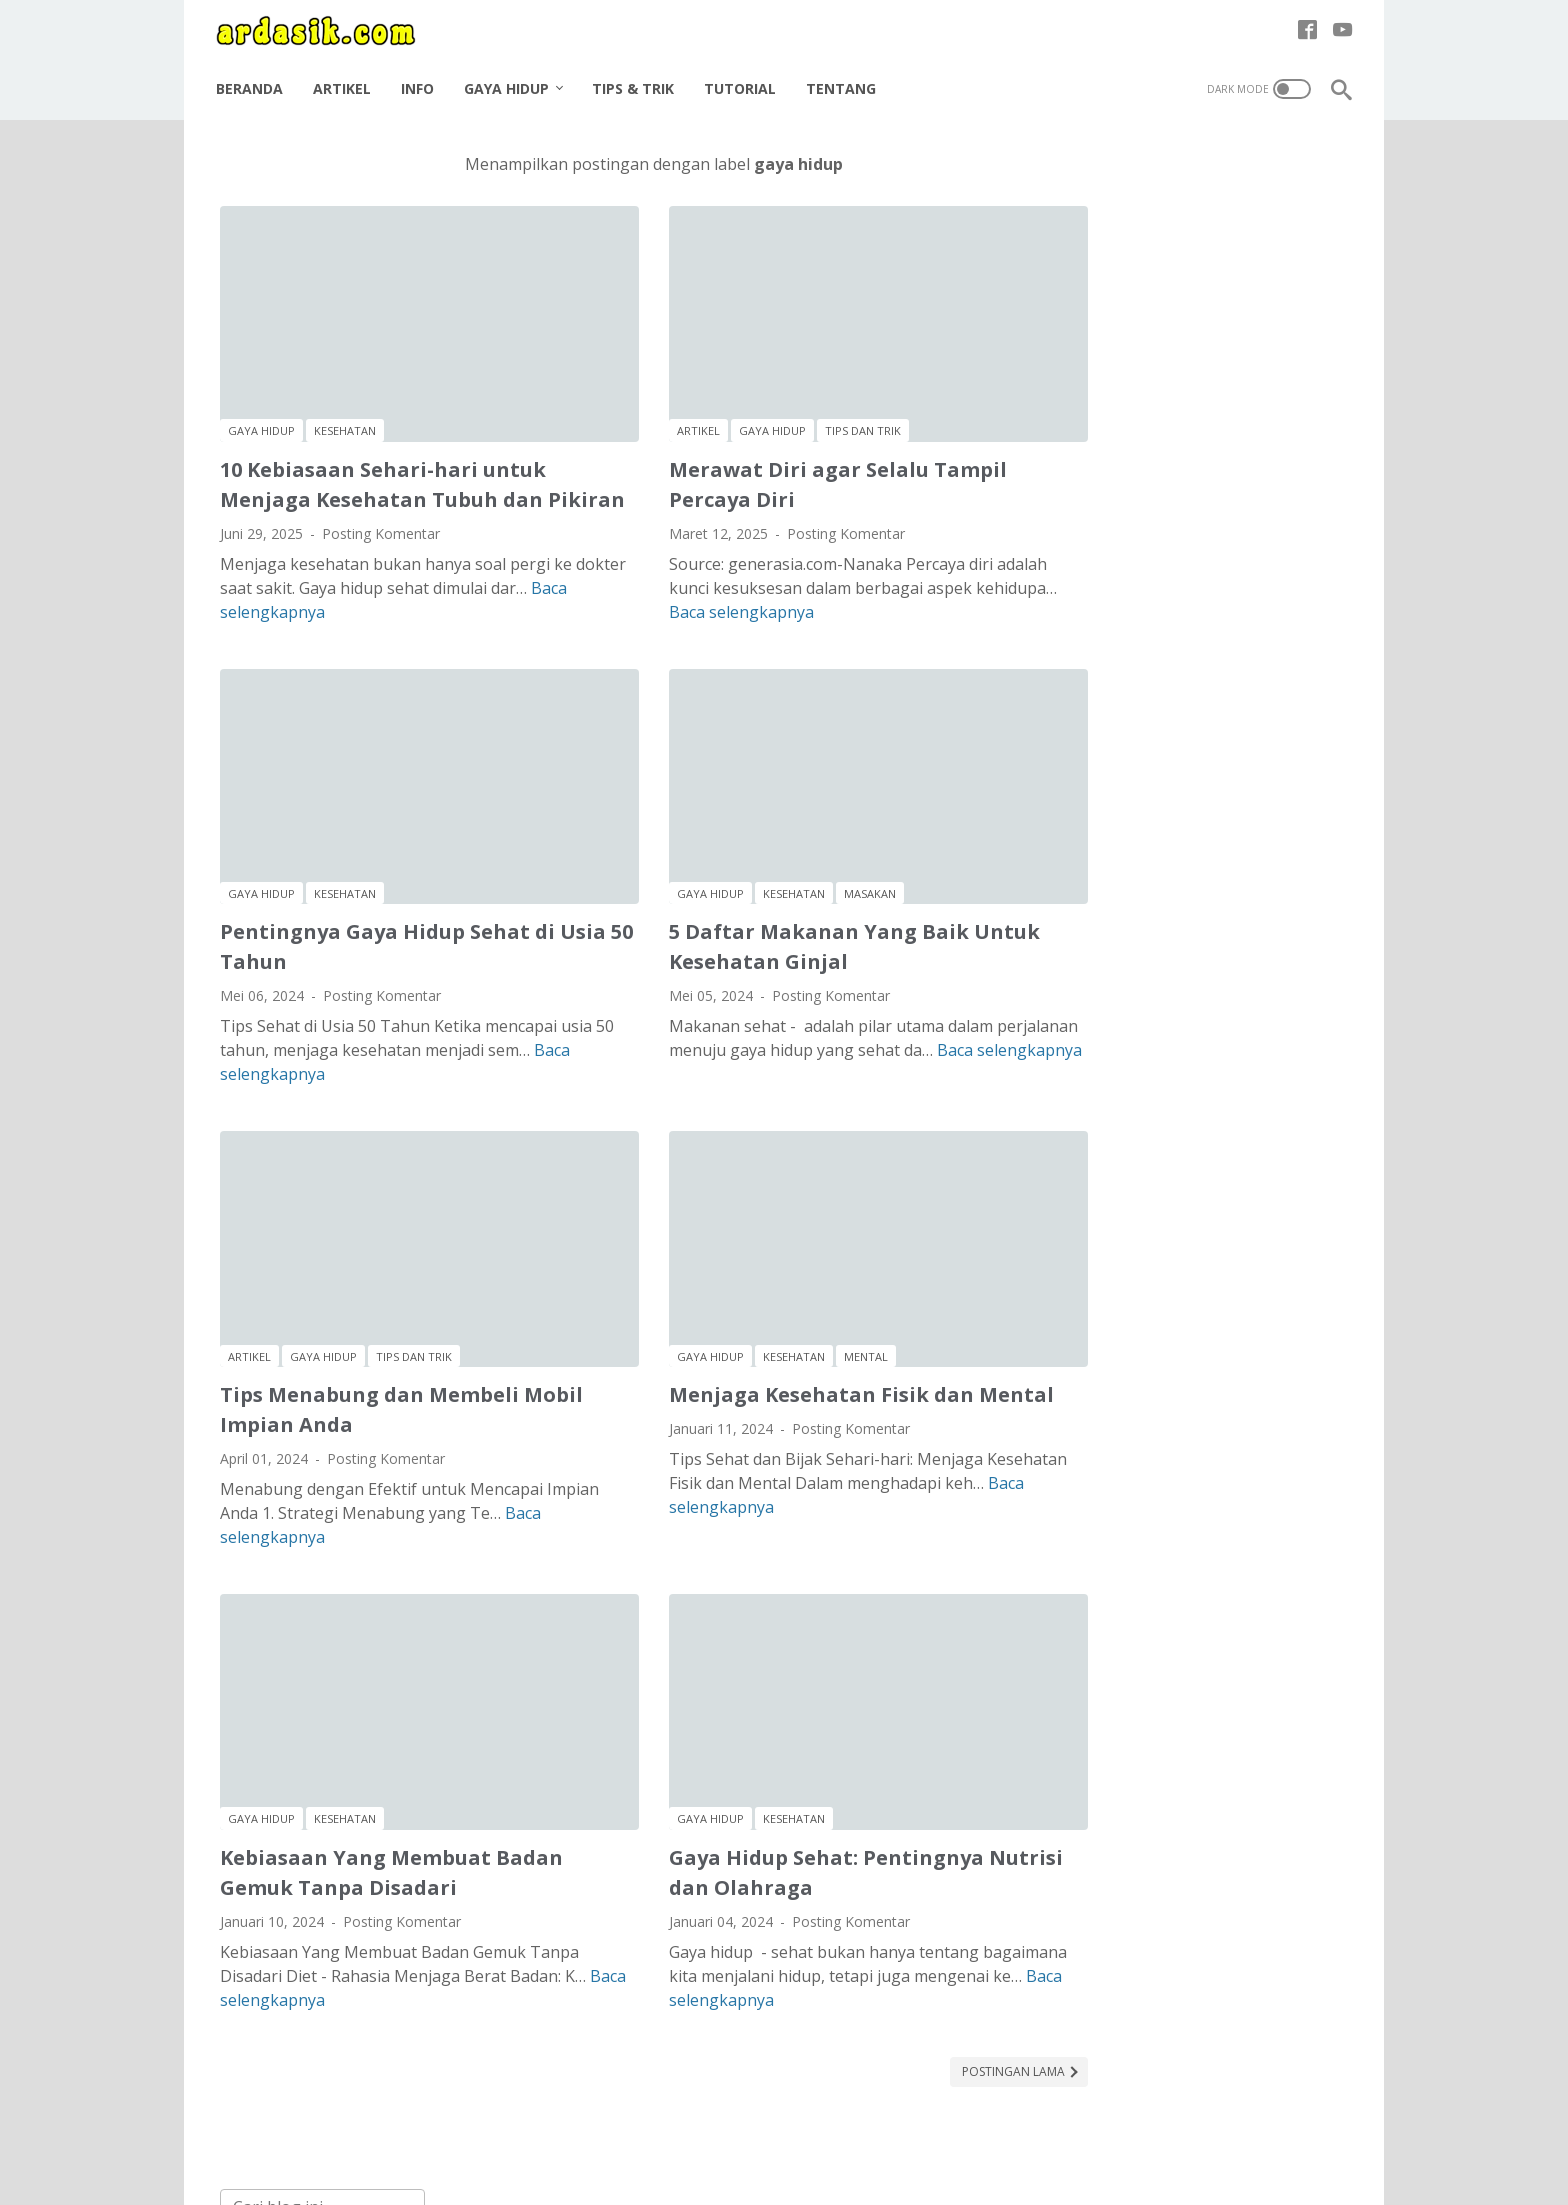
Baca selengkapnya (292, 604)
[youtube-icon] (1338, 24)
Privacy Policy (766, 2133)
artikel (642, 393)
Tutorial (744, 78)
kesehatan (345, 393)
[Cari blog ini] (1150, 167)
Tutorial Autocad (1131, 2019)
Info (421, 78)
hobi (1166, 363)
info (1216, 363)
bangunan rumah (1176, 326)
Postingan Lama (903, 1969)
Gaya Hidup (510, 78)
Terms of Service (888, 2133)
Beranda (253, 78)
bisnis (1273, 326)
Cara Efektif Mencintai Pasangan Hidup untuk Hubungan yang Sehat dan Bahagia (1196, 827)
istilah (1271, 363)
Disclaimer (665, 2133)
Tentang (845, 78)
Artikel (346, 78)
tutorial (1246, 437)
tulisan (1178, 437)
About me (576, 2133)
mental (810, 1285)
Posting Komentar (381, 525)
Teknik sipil (1111, 1985)
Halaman (995, 2133)
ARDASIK (814, 2174)
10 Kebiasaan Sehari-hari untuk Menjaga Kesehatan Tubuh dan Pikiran (383, 461)
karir (1072, 400)
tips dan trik (807, 393)
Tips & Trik (637, 78)
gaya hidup (261, 393)
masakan (814, 854)
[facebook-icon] (1303, 24)
